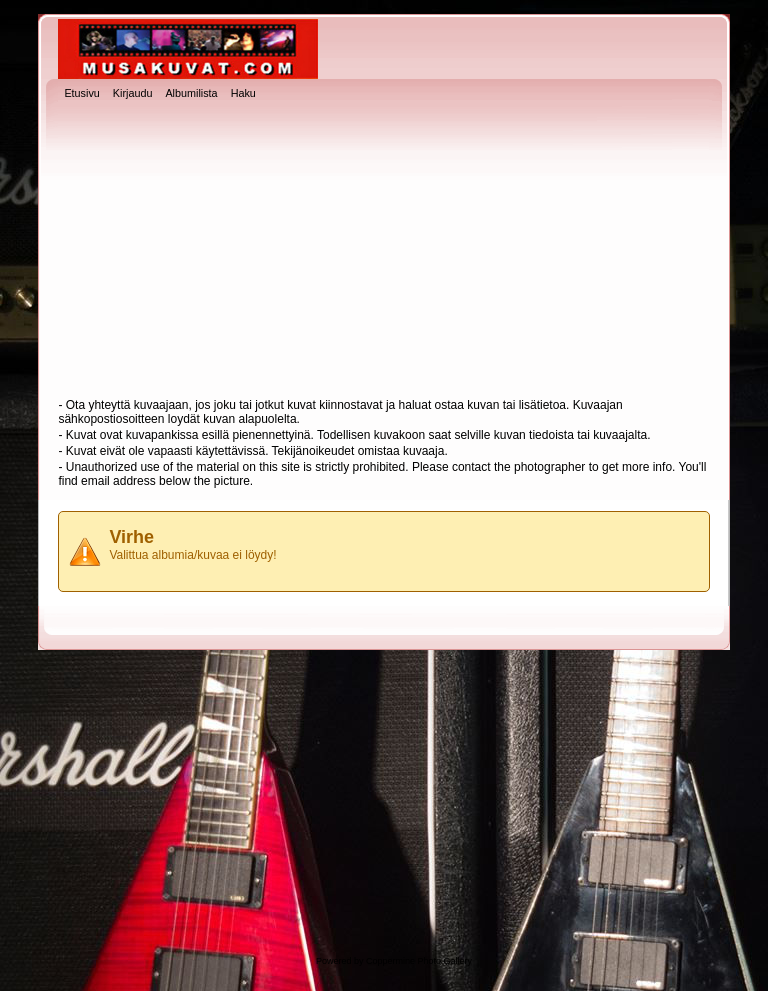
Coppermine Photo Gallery (419, 961)
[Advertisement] (384, 251)
